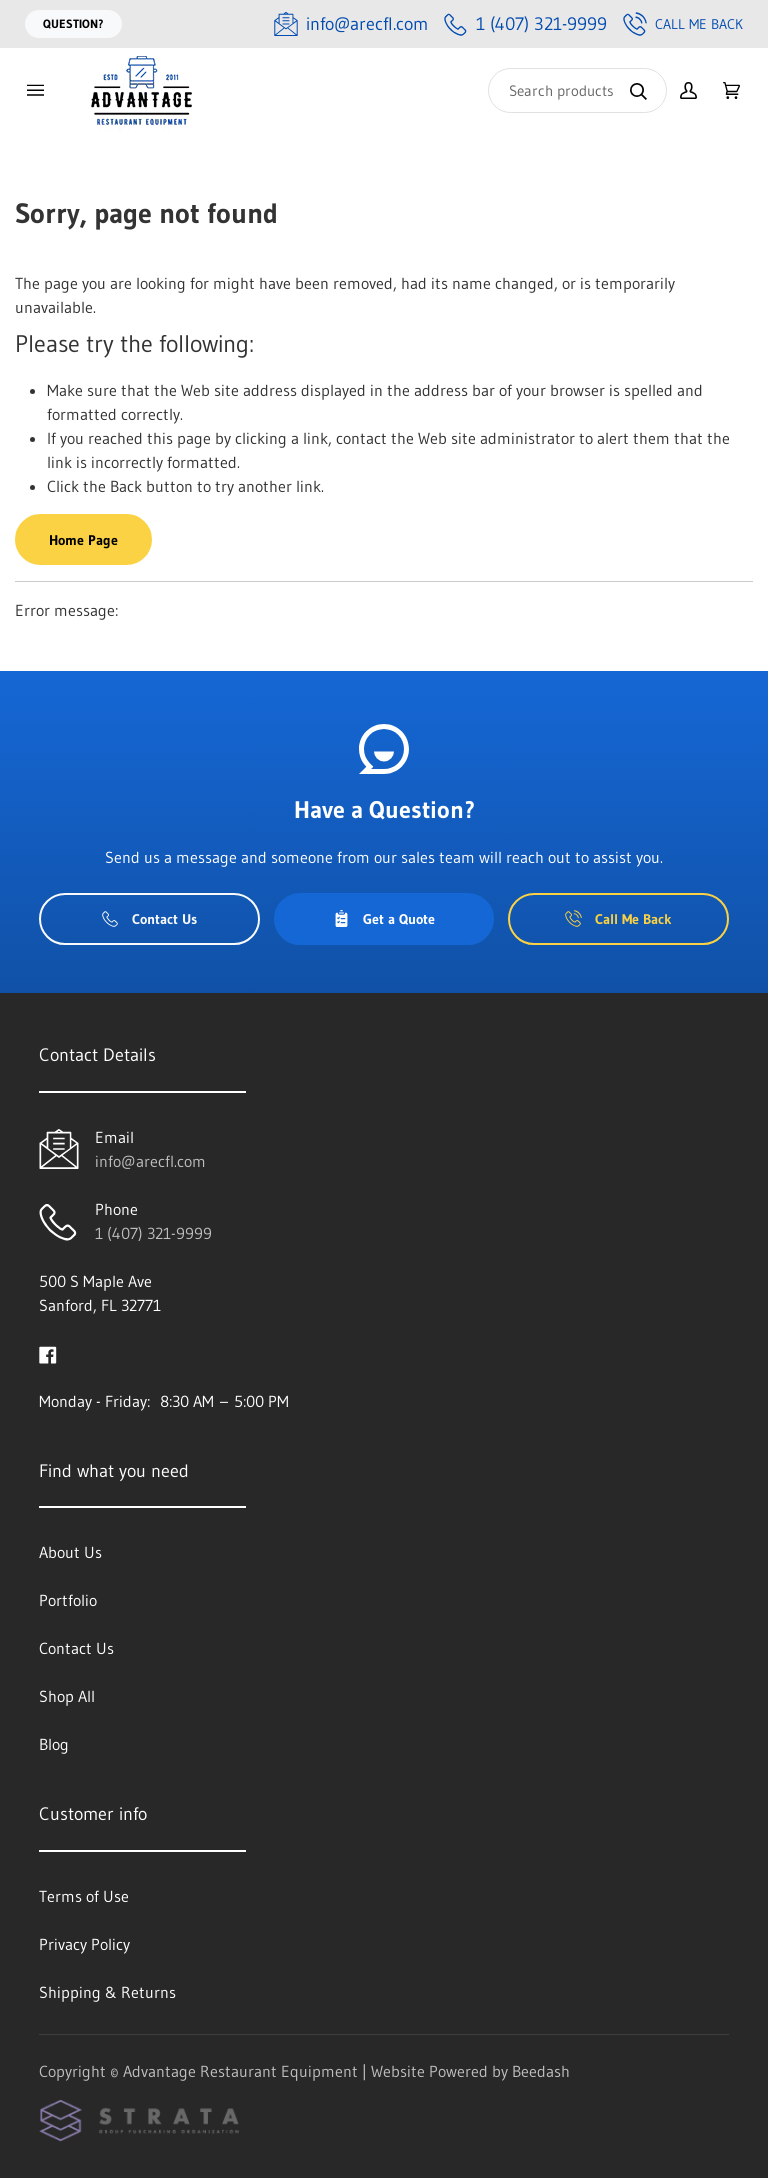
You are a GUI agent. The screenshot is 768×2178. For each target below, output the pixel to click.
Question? (73, 23)
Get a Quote (384, 919)
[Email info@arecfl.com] (351, 24)
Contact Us (149, 919)
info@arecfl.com (150, 1161)
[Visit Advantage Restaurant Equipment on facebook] (48, 1353)
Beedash (541, 2071)
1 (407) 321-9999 (153, 1233)
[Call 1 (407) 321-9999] (525, 24)
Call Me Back (683, 24)
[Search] (577, 90)
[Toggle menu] (35, 90)
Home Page (83, 540)
